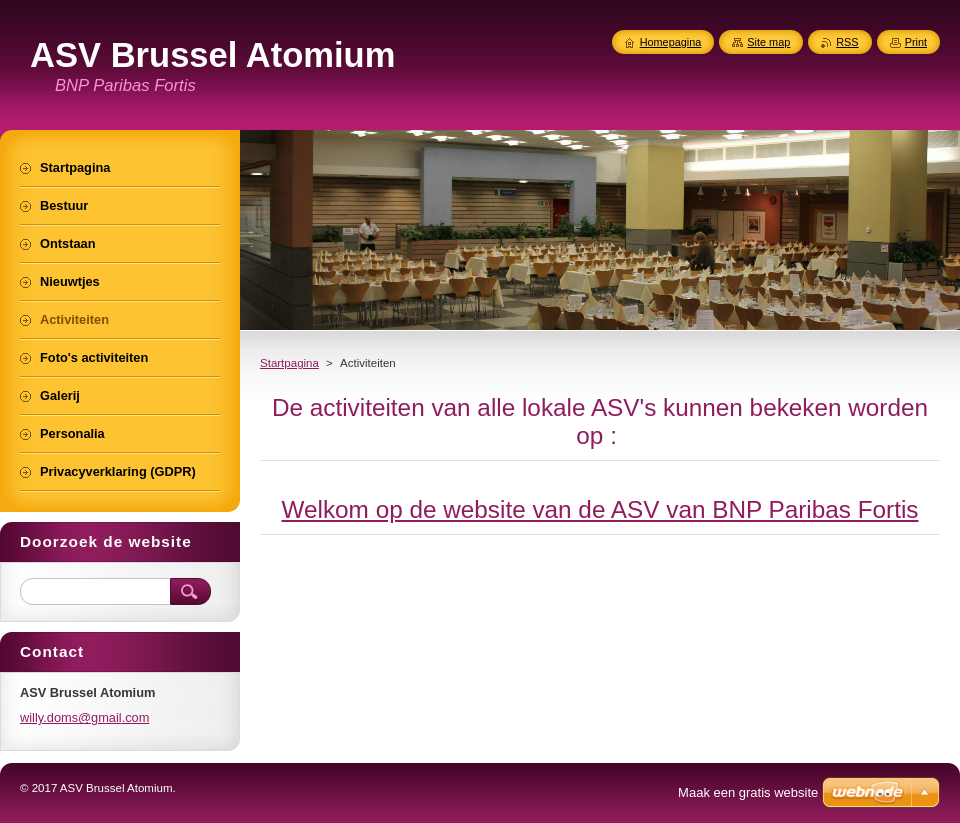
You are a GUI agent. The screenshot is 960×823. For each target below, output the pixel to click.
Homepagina (671, 42)
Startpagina (289, 363)
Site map (768, 42)
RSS (847, 42)
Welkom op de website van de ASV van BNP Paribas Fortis (600, 509)
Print (916, 42)
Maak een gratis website (748, 792)
